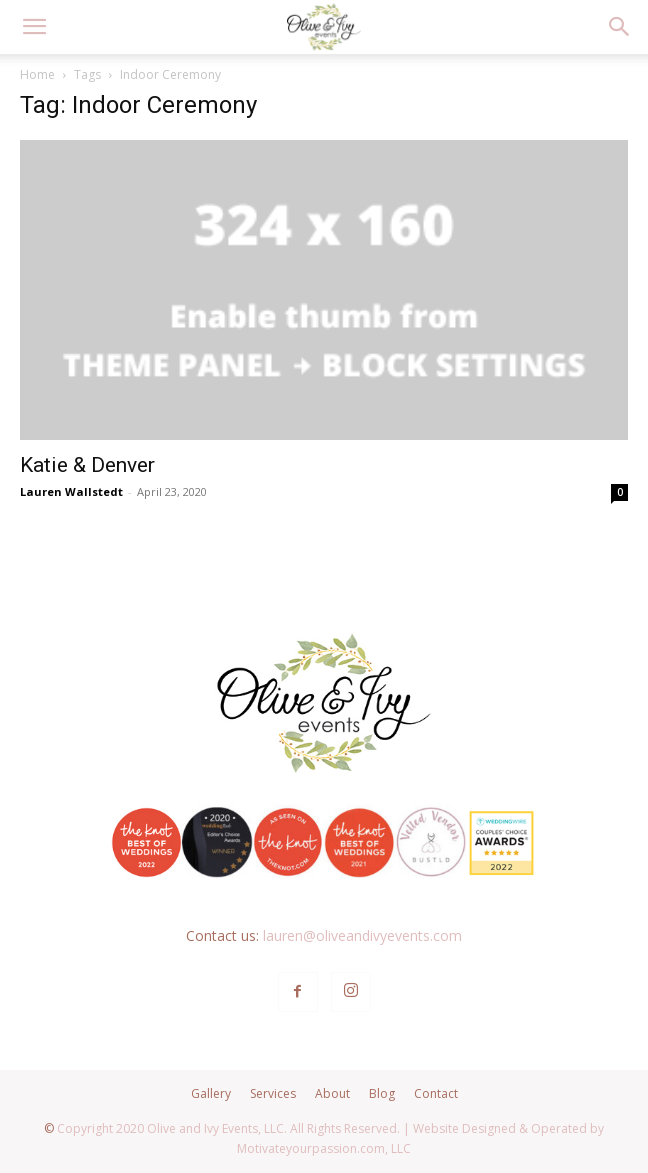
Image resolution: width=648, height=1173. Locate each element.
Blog (382, 1093)
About (332, 1093)
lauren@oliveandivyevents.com (362, 935)
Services (273, 1093)
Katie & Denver (87, 465)
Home (37, 74)
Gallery (211, 1093)
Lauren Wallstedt (71, 491)
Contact (436, 1093)
